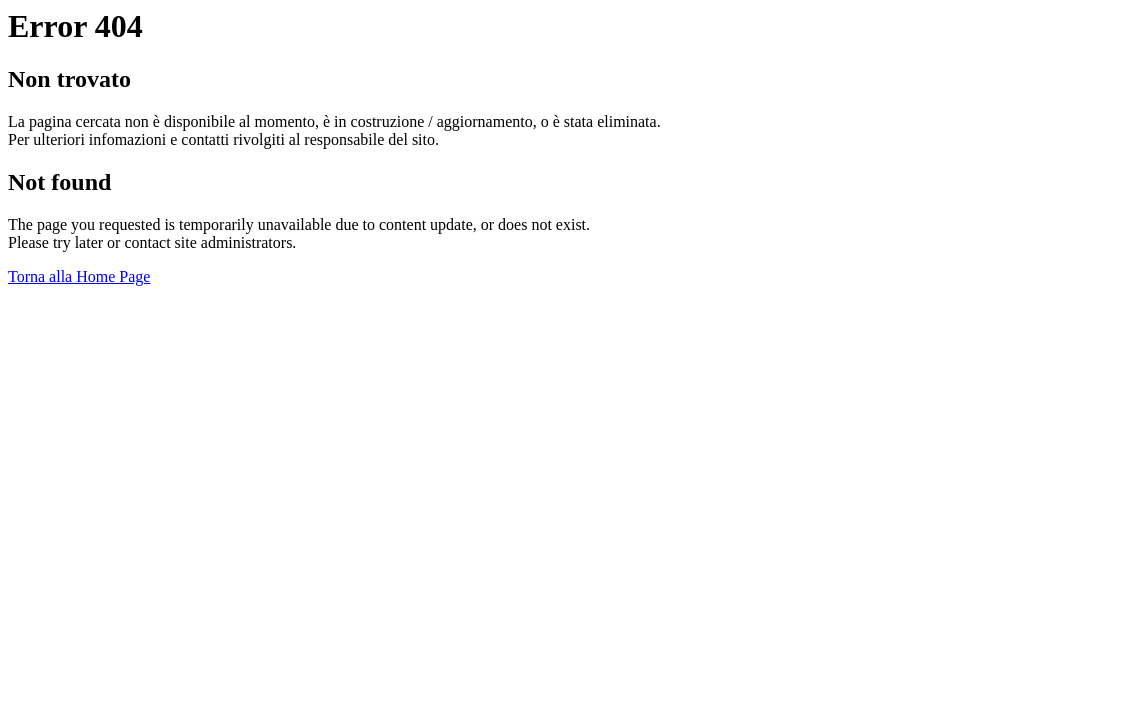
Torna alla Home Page (79, 276)
